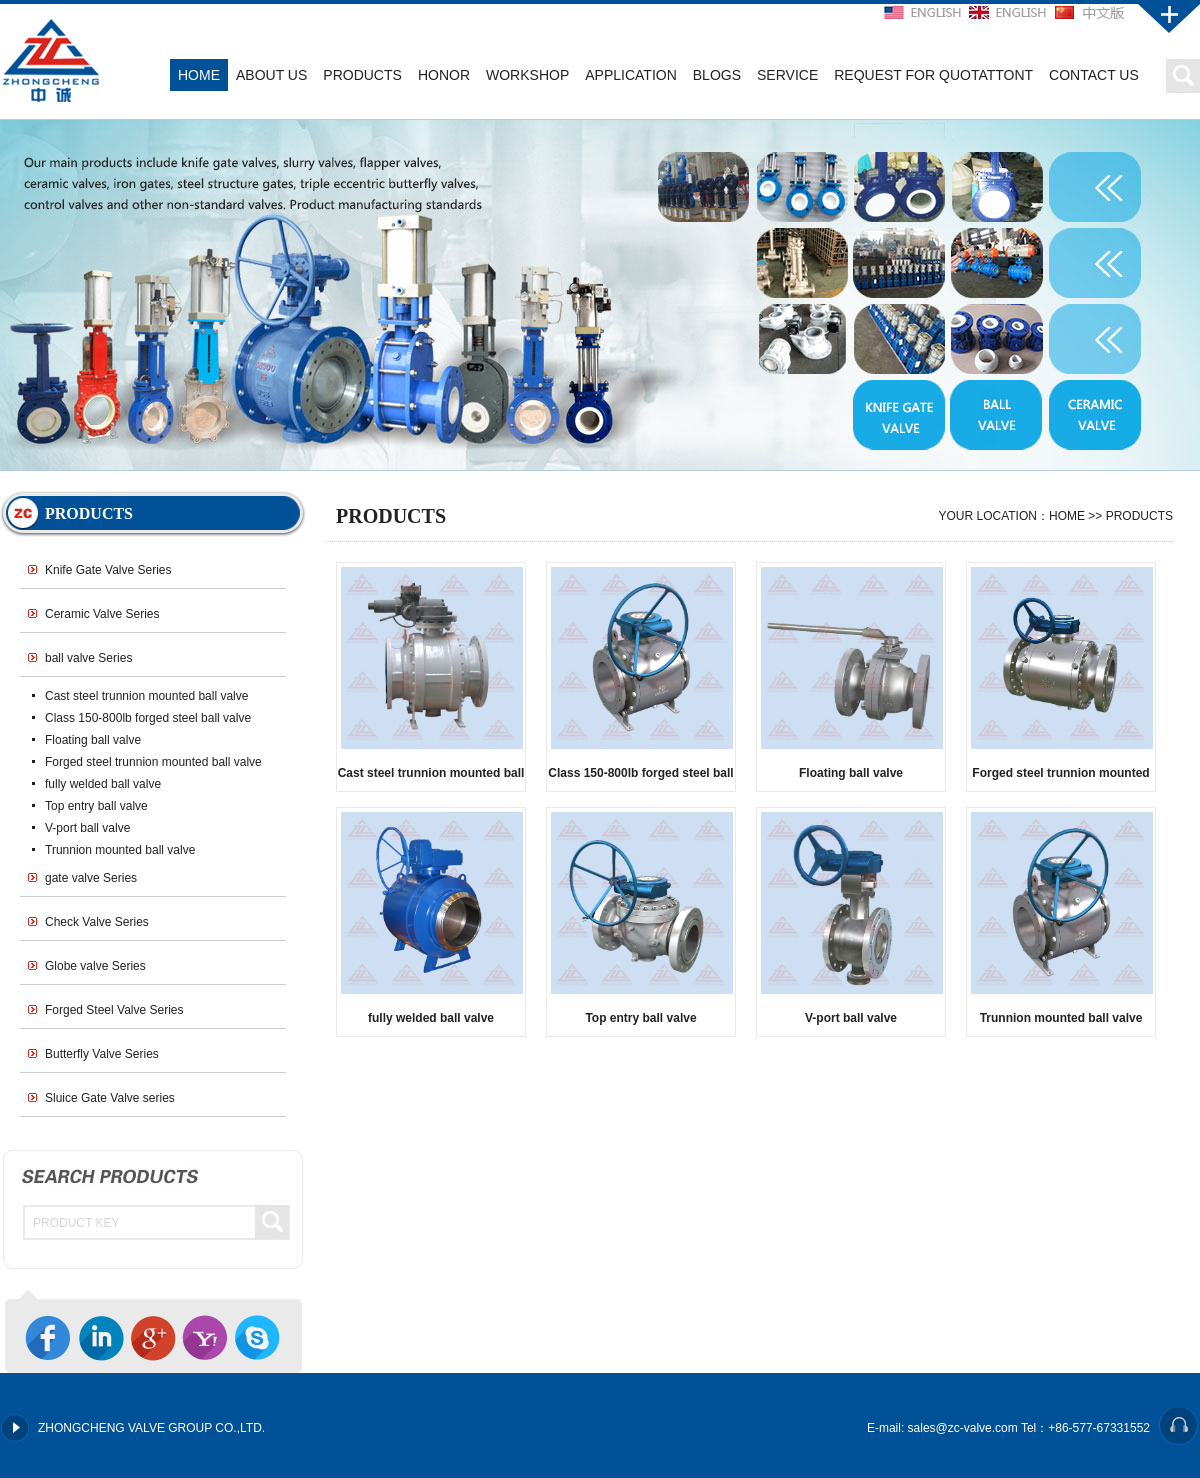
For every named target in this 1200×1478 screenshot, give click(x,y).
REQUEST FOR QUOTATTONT (933, 75)
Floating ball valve (93, 740)
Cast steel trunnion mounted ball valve (146, 696)
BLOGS (717, 75)
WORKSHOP (527, 75)
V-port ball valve (87, 828)
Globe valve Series (95, 966)
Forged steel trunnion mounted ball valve (153, 762)
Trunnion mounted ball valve (120, 850)
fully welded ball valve (103, 784)
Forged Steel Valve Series (114, 1010)
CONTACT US (1094, 75)
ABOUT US (271, 75)
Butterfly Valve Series (102, 1054)
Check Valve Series (97, 922)
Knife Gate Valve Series (108, 570)
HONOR (444, 75)
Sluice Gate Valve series (110, 1098)
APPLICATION (631, 75)
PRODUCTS (362, 75)
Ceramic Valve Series (102, 614)
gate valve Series (91, 878)
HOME (199, 75)
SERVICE (787, 75)
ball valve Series (88, 658)
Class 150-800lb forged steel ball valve (148, 718)
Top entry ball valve (96, 806)
